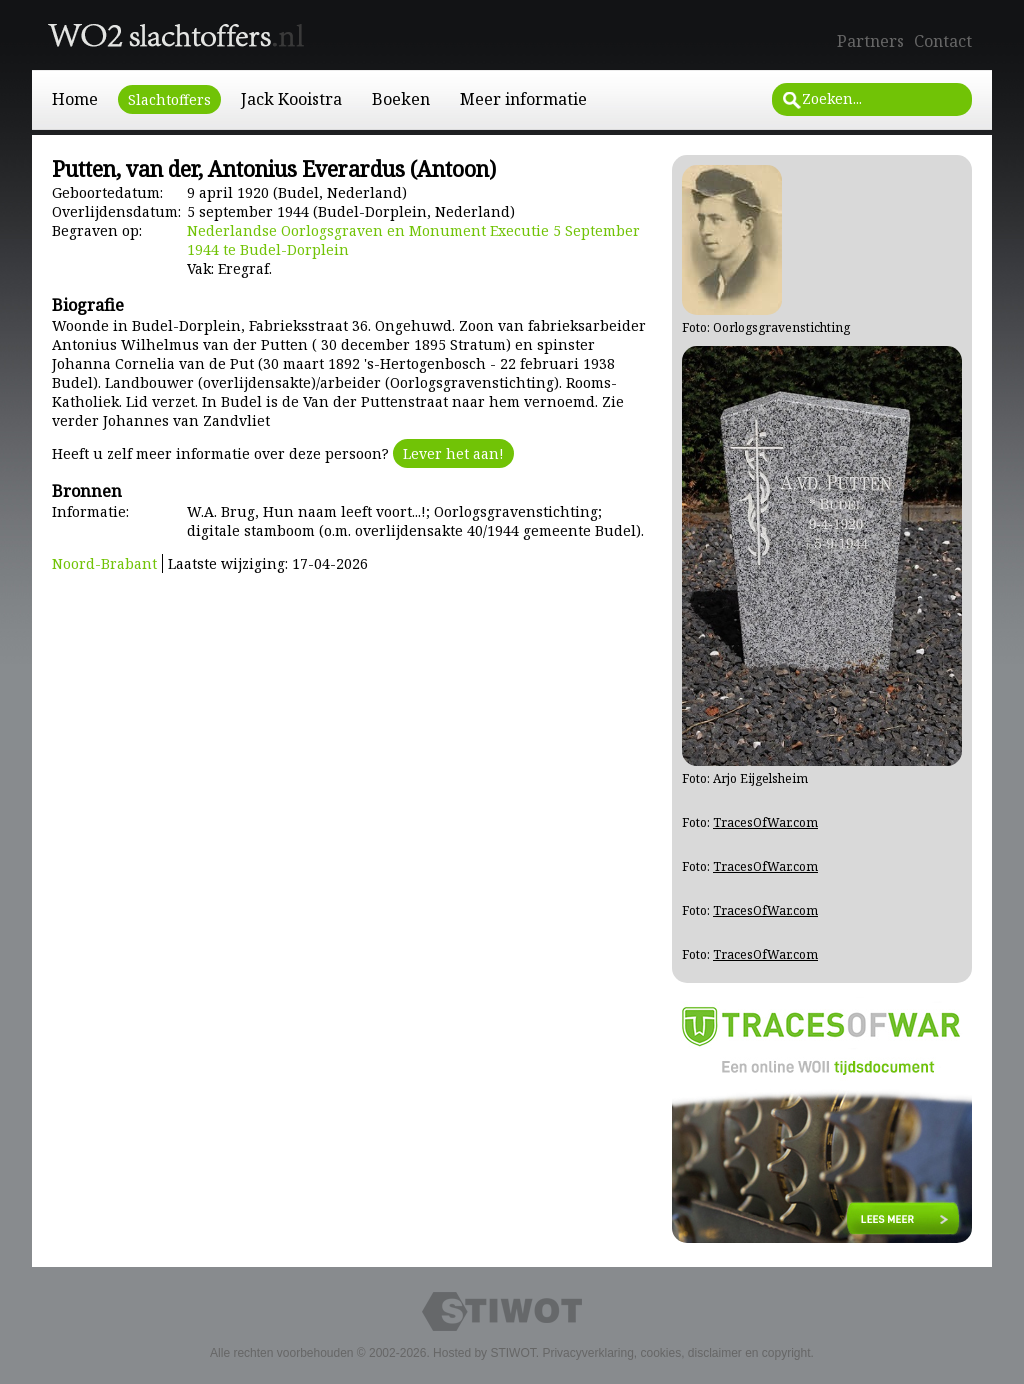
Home (75, 99)
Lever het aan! (453, 453)
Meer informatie (523, 99)
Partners (870, 41)
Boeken (401, 99)
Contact (943, 41)
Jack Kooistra (291, 99)
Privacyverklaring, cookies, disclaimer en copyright (676, 1353)
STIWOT (512, 1353)
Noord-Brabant (104, 563)
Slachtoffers (169, 99)
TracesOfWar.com (765, 822)
